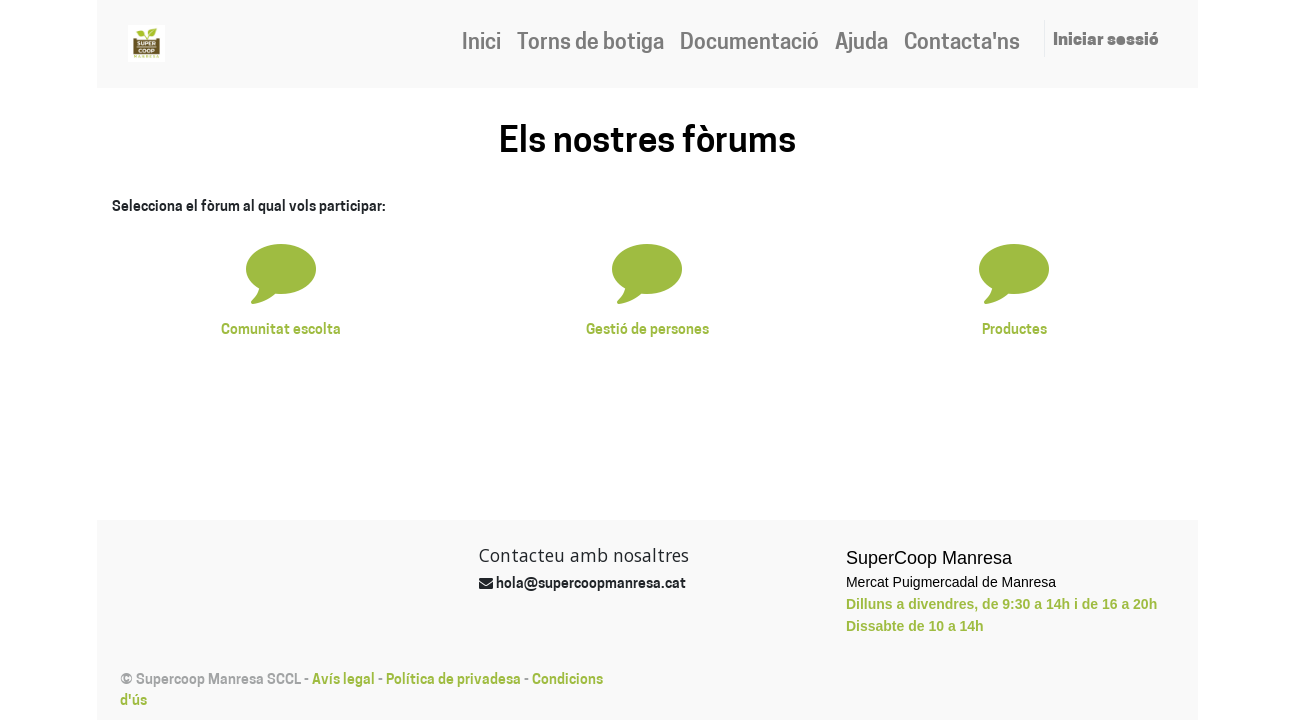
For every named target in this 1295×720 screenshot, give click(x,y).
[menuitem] (481, 44)
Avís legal (343, 680)
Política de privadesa (453, 680)
